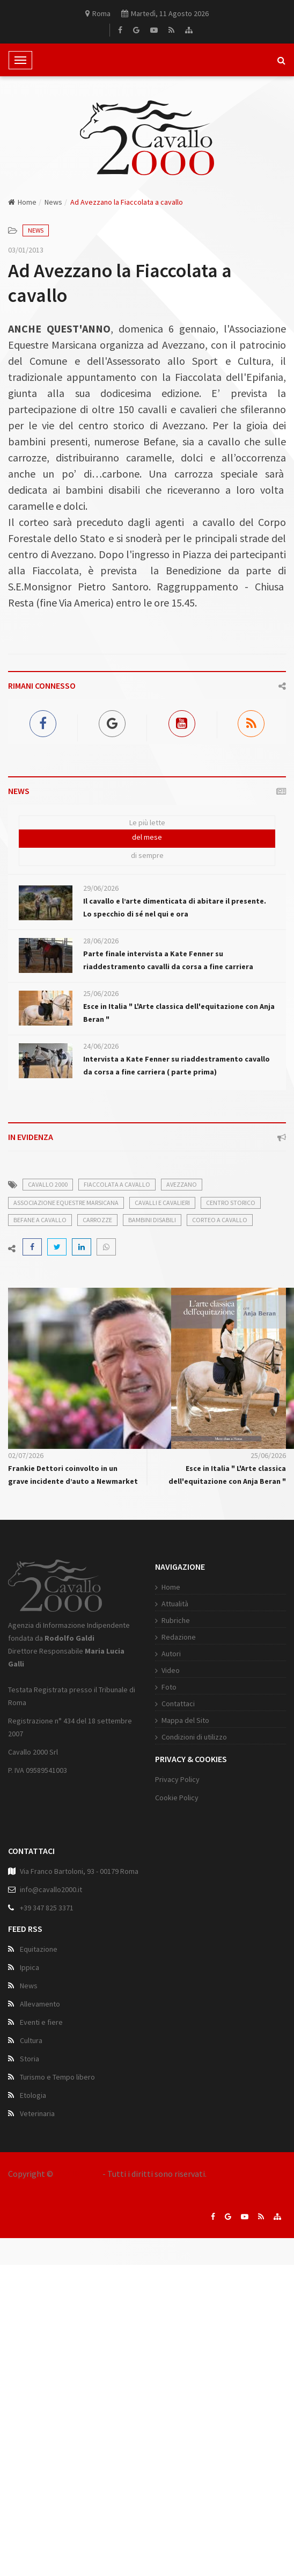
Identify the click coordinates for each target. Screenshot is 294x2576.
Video (170, 1670)
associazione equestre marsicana (66, 1203)
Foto (169, 1687)
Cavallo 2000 (78, 2173)
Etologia (33, 2095)
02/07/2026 (25, 1455)
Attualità (174, 1603)
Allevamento (40, 2004)
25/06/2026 (101, 993)
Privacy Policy (177, 1779)
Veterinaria (37, 2113)
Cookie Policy (177, 1797)
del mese (147, 837)
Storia (29, 2058)
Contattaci (178, 1703)
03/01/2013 (25, 250)
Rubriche (175, 1620)
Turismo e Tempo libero (57, 2077)
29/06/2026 (101, 888)
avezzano (181, 1184)
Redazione (178, 1637)
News (53, 202)
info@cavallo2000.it (51, 1889)
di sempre (147, 855)
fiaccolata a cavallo (117, 1184)
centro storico (230, 1203)
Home (22, 202)
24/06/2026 (101, 1046)
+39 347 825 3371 (47, 1908)
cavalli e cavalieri (162, 1203)
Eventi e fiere (41, 2022)
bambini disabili (152, 1220)
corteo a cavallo (219, 1220)
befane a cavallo (40, 1220)
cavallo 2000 (48, 1184)
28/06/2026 (101, 941)
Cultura (31, 2040)
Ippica (29, 1967)
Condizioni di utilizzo (194, 1737)
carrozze (97, 1220)
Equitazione (38, 1949)
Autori (171, 1653)
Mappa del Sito (185, 1720)
